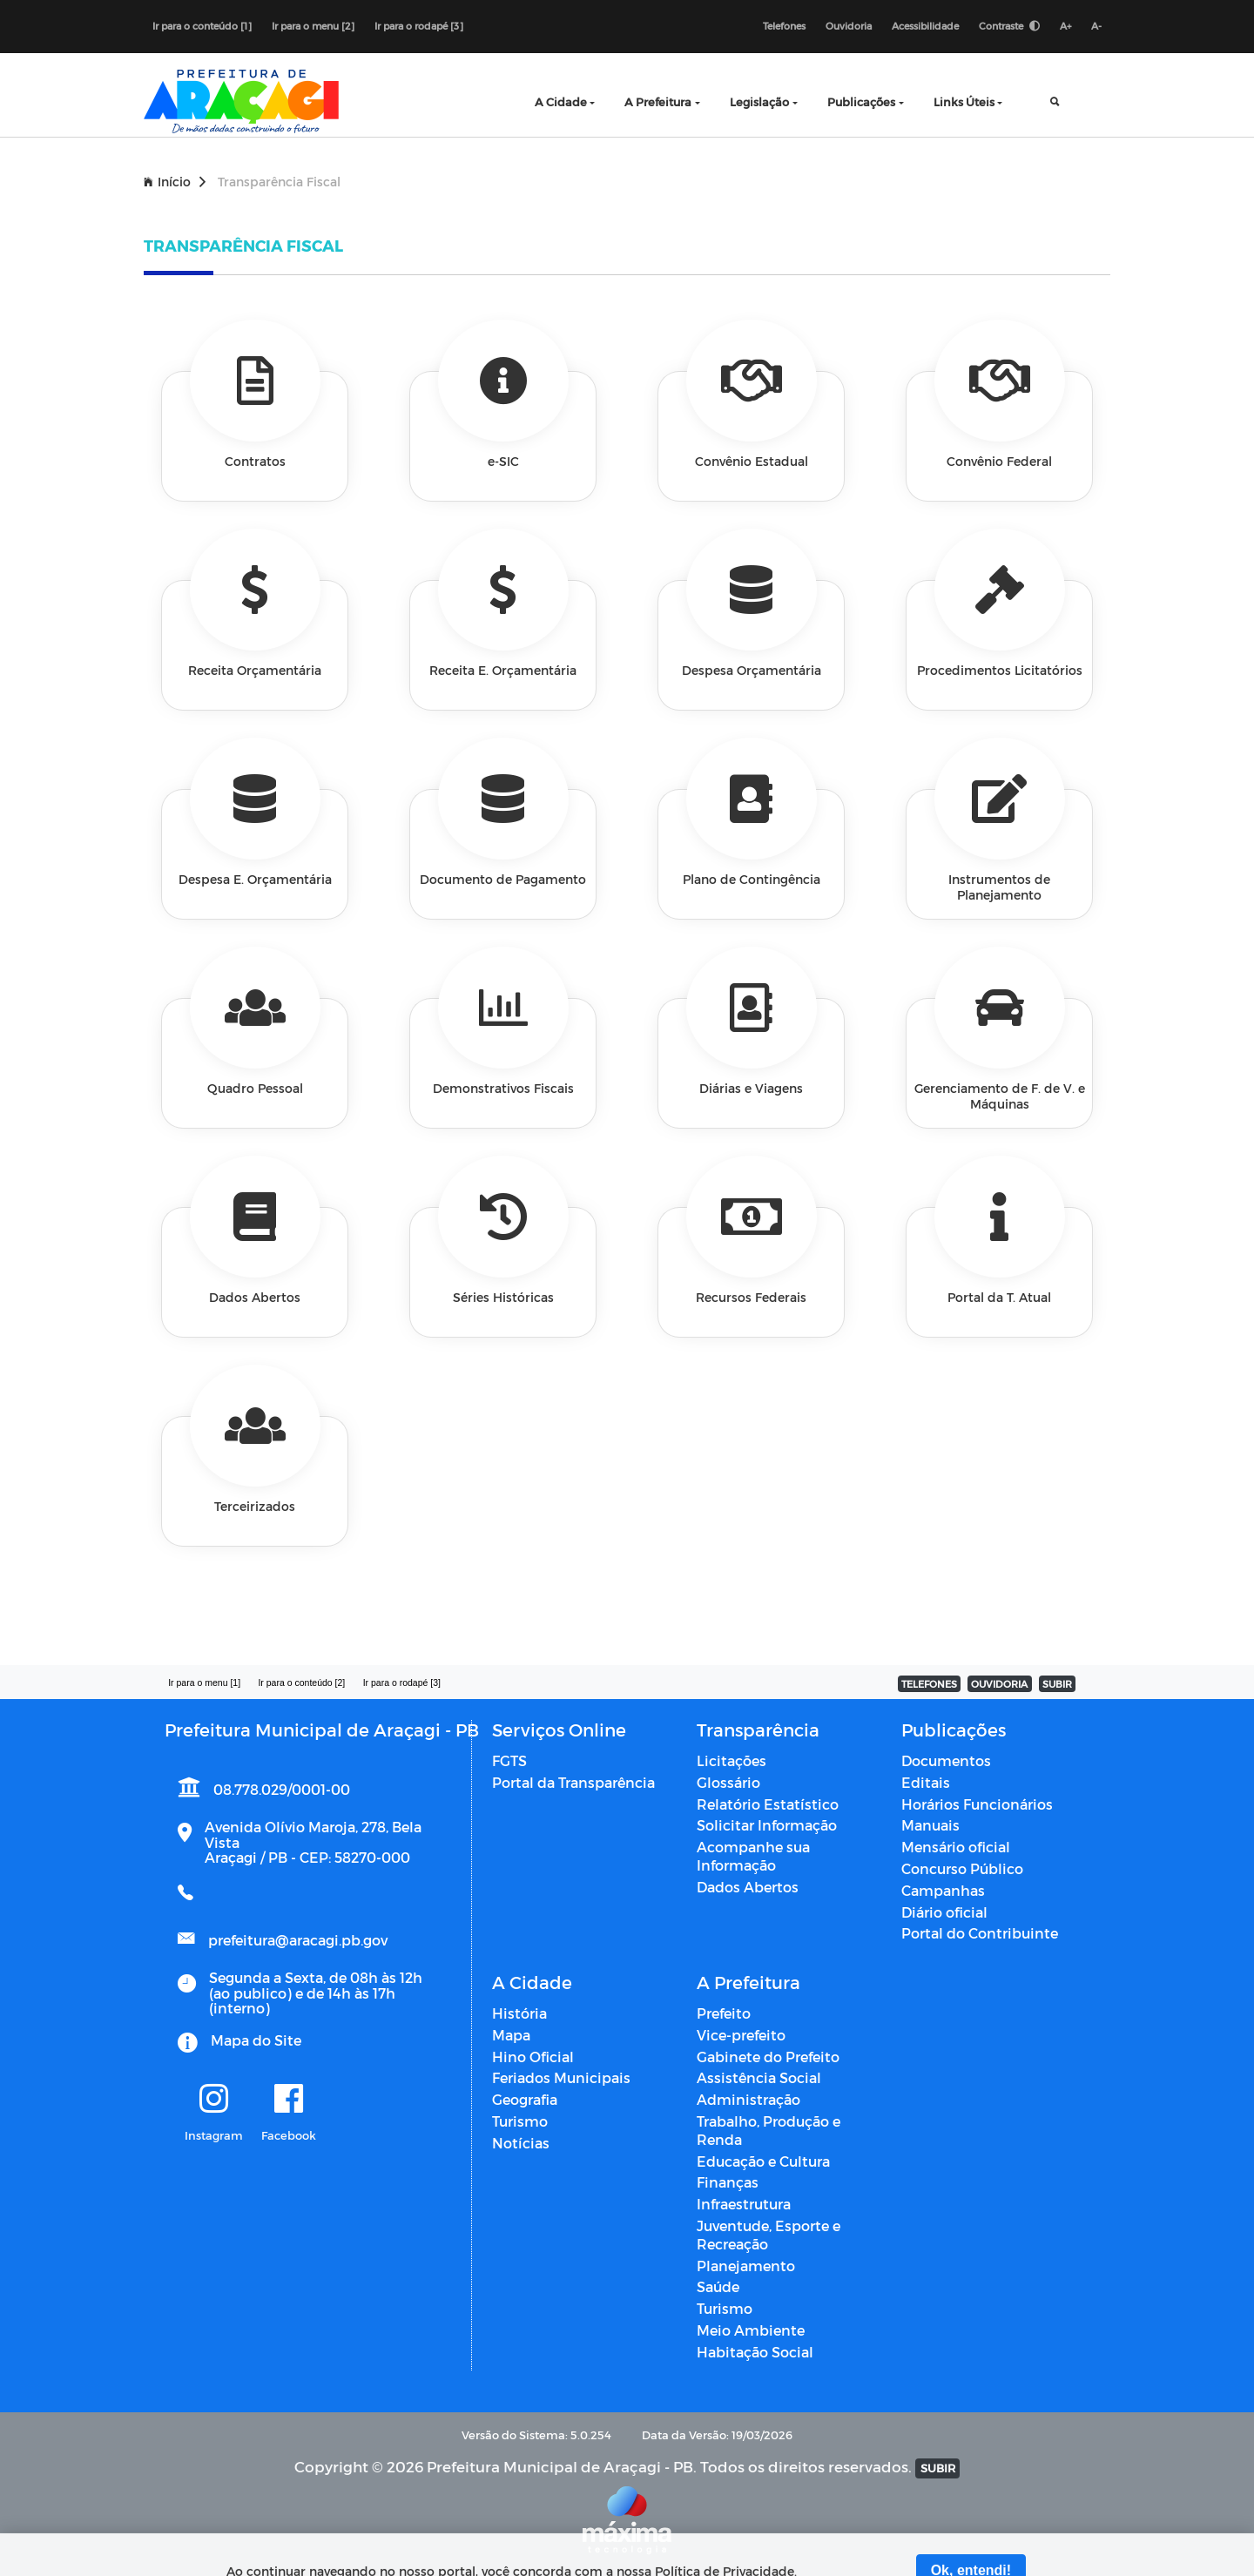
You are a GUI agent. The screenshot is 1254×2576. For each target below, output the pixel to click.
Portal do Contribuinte (979, 1933)
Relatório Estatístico (768, 1804)
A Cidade (561, 101)
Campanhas (943, 1890)
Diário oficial (944, 1912)
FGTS (509, 1760)
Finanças (727, 2182)
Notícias (520, 2142)
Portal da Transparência (573, 1782)
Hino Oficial (533, 2056)
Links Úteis (964, 101)
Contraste (1009, 25)
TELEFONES (929, 1683)
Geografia (524, 2099)
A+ (1065, 25)
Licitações (731, 1760)
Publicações (861, 101)
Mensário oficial (955, 1846)
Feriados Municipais (561, 2077)
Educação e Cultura (763, 2161)
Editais (925, 1782)
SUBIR (1057, 1683)
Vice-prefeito (741, 2034)
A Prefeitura (657, 101)
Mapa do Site (256, 2040)
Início (175, 181)
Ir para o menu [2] (313, 25)
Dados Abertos (748, 1886)
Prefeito (724, 2013)
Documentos (946, 1760)
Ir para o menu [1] (204, 1682)
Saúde (718, 2286)
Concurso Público (962, 1868)
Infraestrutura (744, 2203)
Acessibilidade (925, 25)
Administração (748, 2099)
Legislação (759, 101)
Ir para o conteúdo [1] (202, 25)
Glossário (728, 1782)
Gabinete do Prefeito (768, 2056)
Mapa (511, 2034)
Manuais (930, 1825)
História (519, 2013)
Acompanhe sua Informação (753, 1855)
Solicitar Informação (767, 1825)
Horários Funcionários (977, 1804)
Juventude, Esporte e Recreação (768, 2234)
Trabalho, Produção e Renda (768, 2130)
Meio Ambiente (751, 2330)
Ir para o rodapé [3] (418, 25)
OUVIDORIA (999, 1683)
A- (1096, 25)
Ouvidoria (849, 25)
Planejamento (746, 2265)
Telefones (784, 25)
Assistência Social (759, 2077)
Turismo (520, 2121)
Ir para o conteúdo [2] (301, 1682)
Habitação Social (755, 2351)
